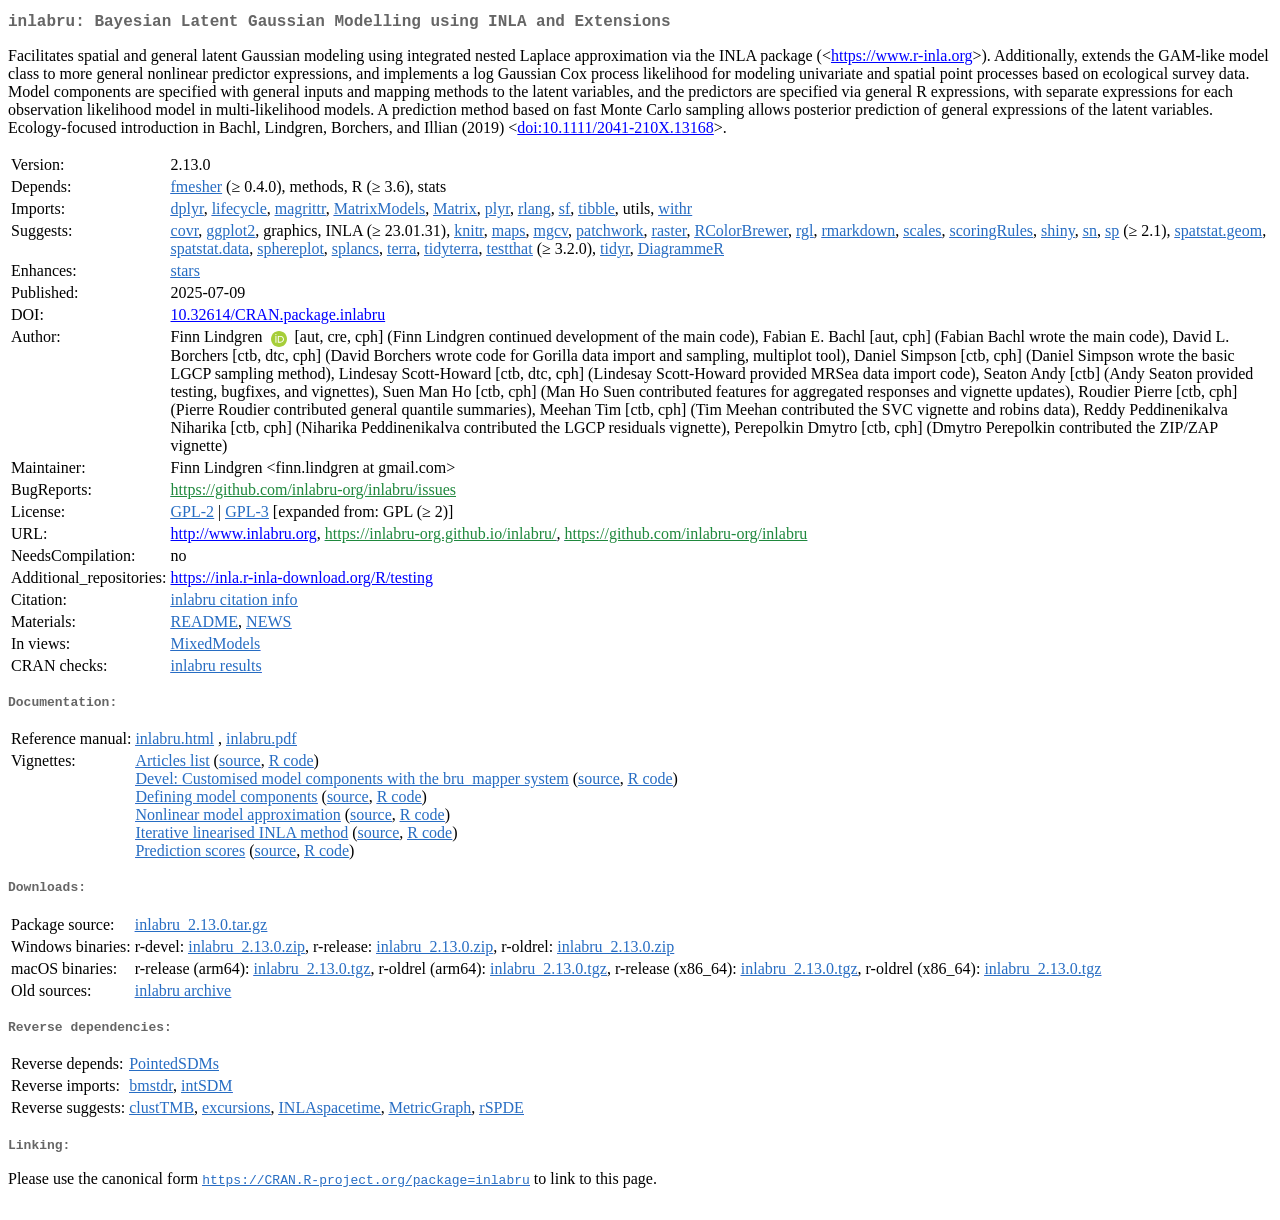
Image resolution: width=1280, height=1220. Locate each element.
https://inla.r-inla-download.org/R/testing (302, 581)
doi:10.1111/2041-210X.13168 (615, 131)
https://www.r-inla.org (901, 59)
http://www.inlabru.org (244, 537)
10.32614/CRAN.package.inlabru (278, 318)
